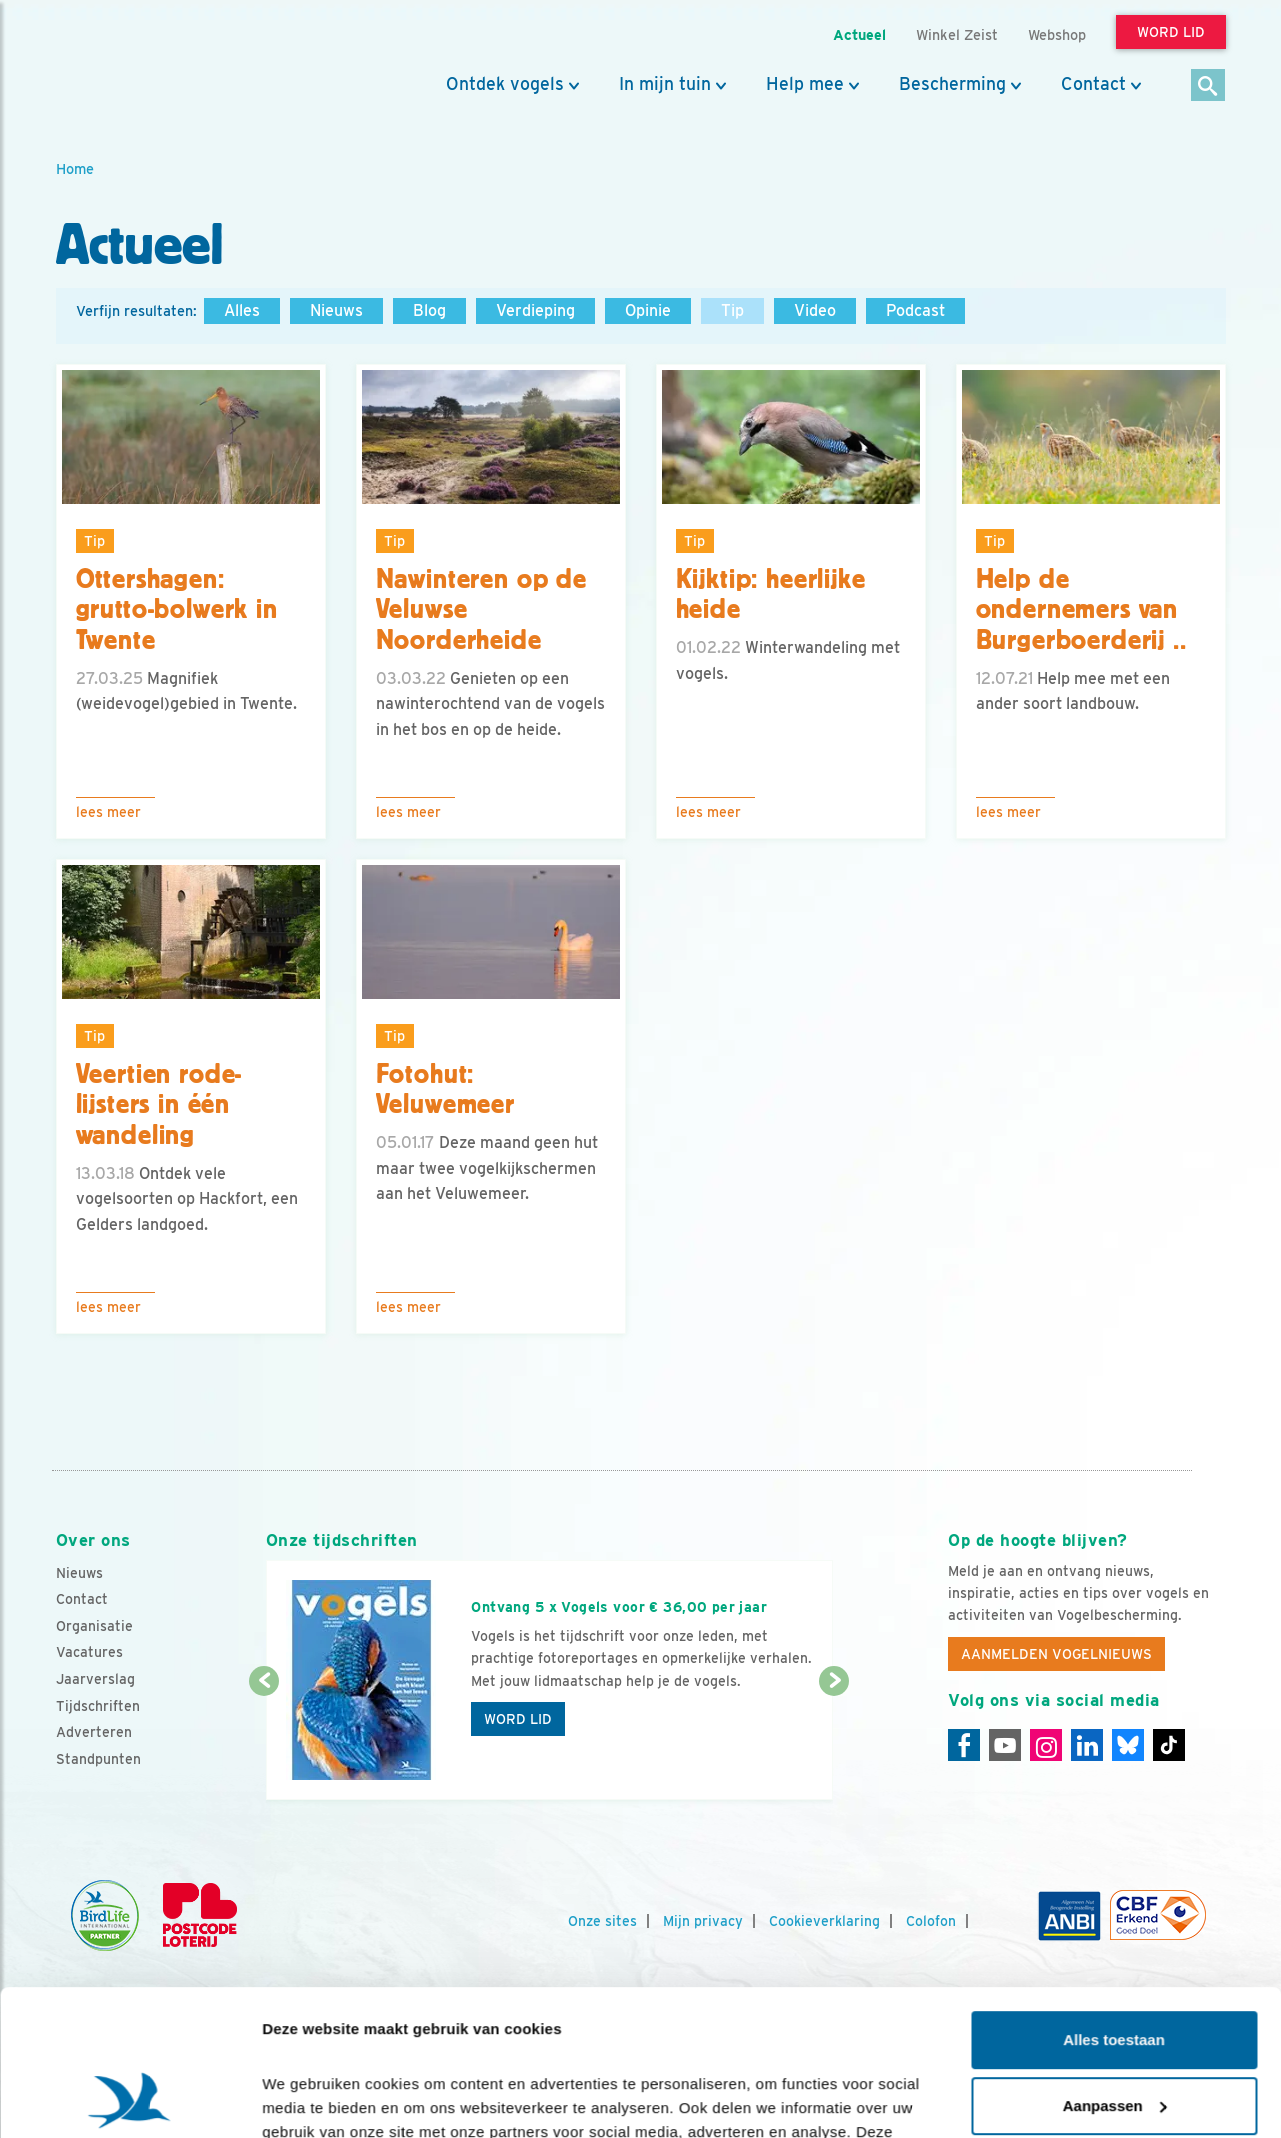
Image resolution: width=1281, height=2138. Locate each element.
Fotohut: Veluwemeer (445, 1089)
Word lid (518, 1719)
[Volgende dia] (834, 1742)
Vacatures (89, 1652)
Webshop (1057, 34)
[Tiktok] (1169, 1745)
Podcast (915, 310)
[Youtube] (1005, 1745)
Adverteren (94, 1732)
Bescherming (952, 84)
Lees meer (108, 812)
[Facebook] (964, 1745)
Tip (732, 310)
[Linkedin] (1087, 1745)
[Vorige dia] (264, 1742)
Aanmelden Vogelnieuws (1056, 1654)
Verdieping (535, 310)
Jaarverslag (95, 1679)
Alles (242, 310)
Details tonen (309, 2098)
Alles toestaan (1114, 1903)
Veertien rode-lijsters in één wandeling (159, 1105)
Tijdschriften (98, 1706)
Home (75, 168)
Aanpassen (1115, 1968)
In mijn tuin (665, 84)
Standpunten (98, 1759)
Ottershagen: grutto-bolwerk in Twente (177, 610)
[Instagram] (1046, 1745)
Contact (1093, 84)
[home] (146, 63)
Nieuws (336, 310)
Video (815, 310)
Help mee (805, 84)
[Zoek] (1208, 86)
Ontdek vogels (505, 84)
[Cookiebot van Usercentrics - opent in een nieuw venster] (129, 2099)
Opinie (648, 310)
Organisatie (94, 1626)
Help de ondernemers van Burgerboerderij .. (1081, 610)
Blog (429, 310)
